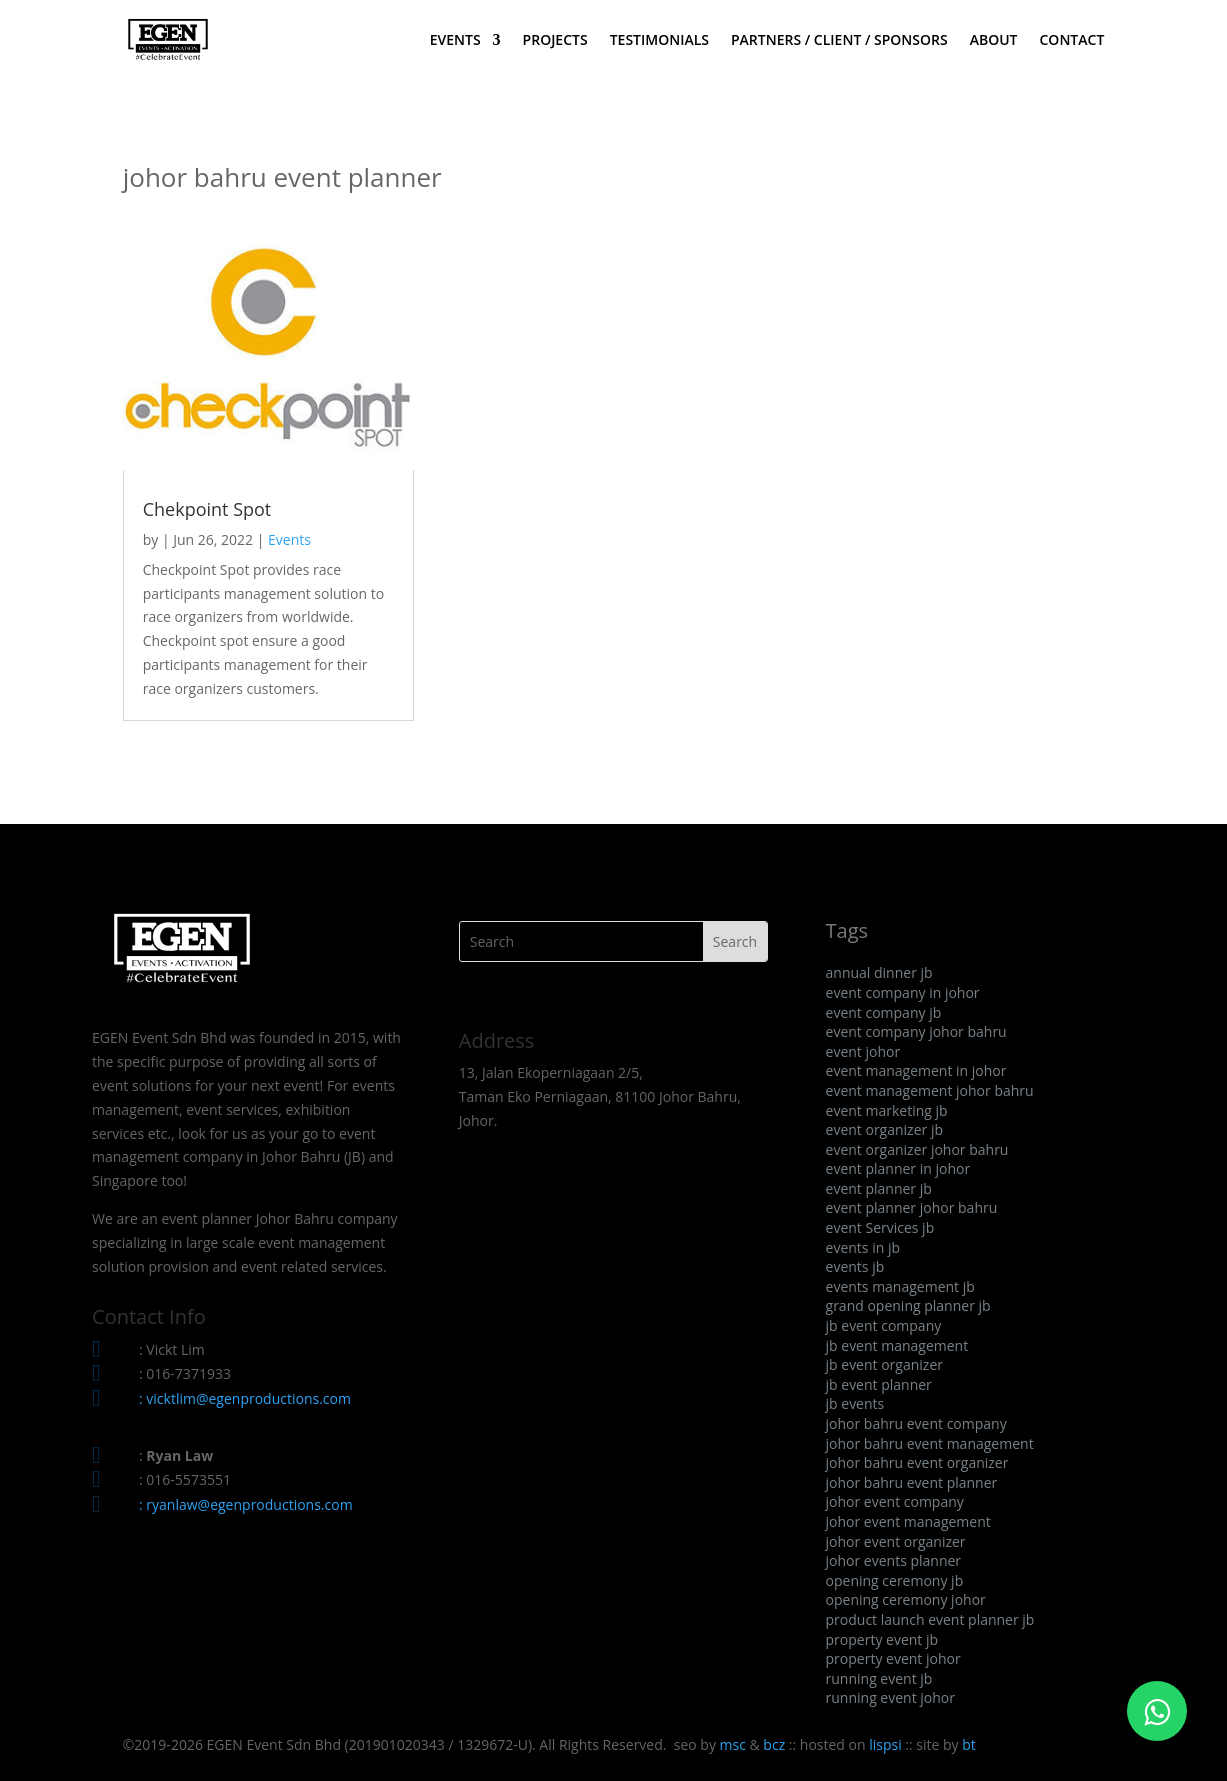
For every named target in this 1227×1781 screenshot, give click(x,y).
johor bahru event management (930, 1443)
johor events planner (894, 1560)
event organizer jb (884, 1129)
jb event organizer (884, 1364)
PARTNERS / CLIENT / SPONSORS (839, 41)
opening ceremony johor (906, 1599)
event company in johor (903, 992)
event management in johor (916, 1070)
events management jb (900, 1286)
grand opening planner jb (908, 1305)
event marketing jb (887, 1110)
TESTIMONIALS (659, 41)
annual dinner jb (879, 972)
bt (969, 1744)
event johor (863, 1051)
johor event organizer (896, 1541)
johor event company (895, 1501)
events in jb (863, 1247)
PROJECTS (555, 41)
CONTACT (1071, 41)
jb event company (884, 1325)
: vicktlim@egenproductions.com (245, 1398)
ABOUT (994, 41)
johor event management (908, 1521)
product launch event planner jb (930, 1619)
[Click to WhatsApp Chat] (1157, 1711)
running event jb (879, 1678)
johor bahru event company (916, 1423)
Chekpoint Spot (207, 509)
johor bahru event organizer (917, 1462)
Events (289, 539)
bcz (774, 1744)
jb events (855, 1403)
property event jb (882, 1639)
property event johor (893, 1658)
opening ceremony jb (895, 1580)
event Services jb (880, 1227)
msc (733, 1744)
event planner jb (879, 1188)
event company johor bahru (916, 1031)
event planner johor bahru (912, 1207)
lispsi (885, 1744)
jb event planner (879, 1384)
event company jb (884, 1012)
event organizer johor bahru (917, 1149)
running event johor (890, 1697)
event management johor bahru (930, 1090)
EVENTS (455, 41)
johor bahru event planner (912, 1482)
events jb (855, 1266)
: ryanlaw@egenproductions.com (246, 1504)
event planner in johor (898, 1168)
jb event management (897, 1345)
